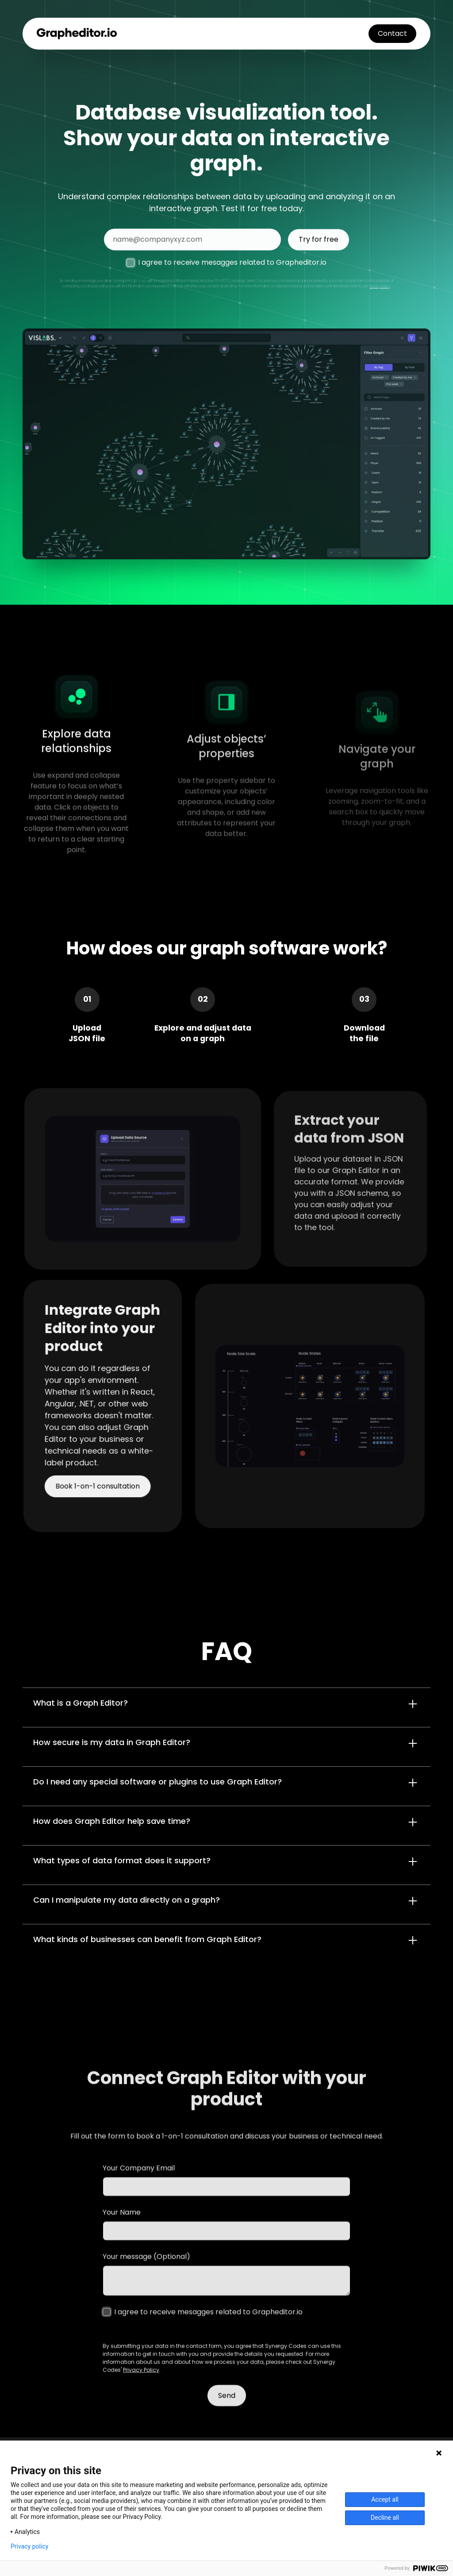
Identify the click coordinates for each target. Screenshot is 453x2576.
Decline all (385, 2517)
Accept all (385, 2499)
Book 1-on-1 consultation (98, 1480)
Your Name (122, 2230)
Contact (392, 33)
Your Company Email (139, 2186)
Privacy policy (29, 2546)
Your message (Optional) (146, 2275)
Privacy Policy (379, 292)
